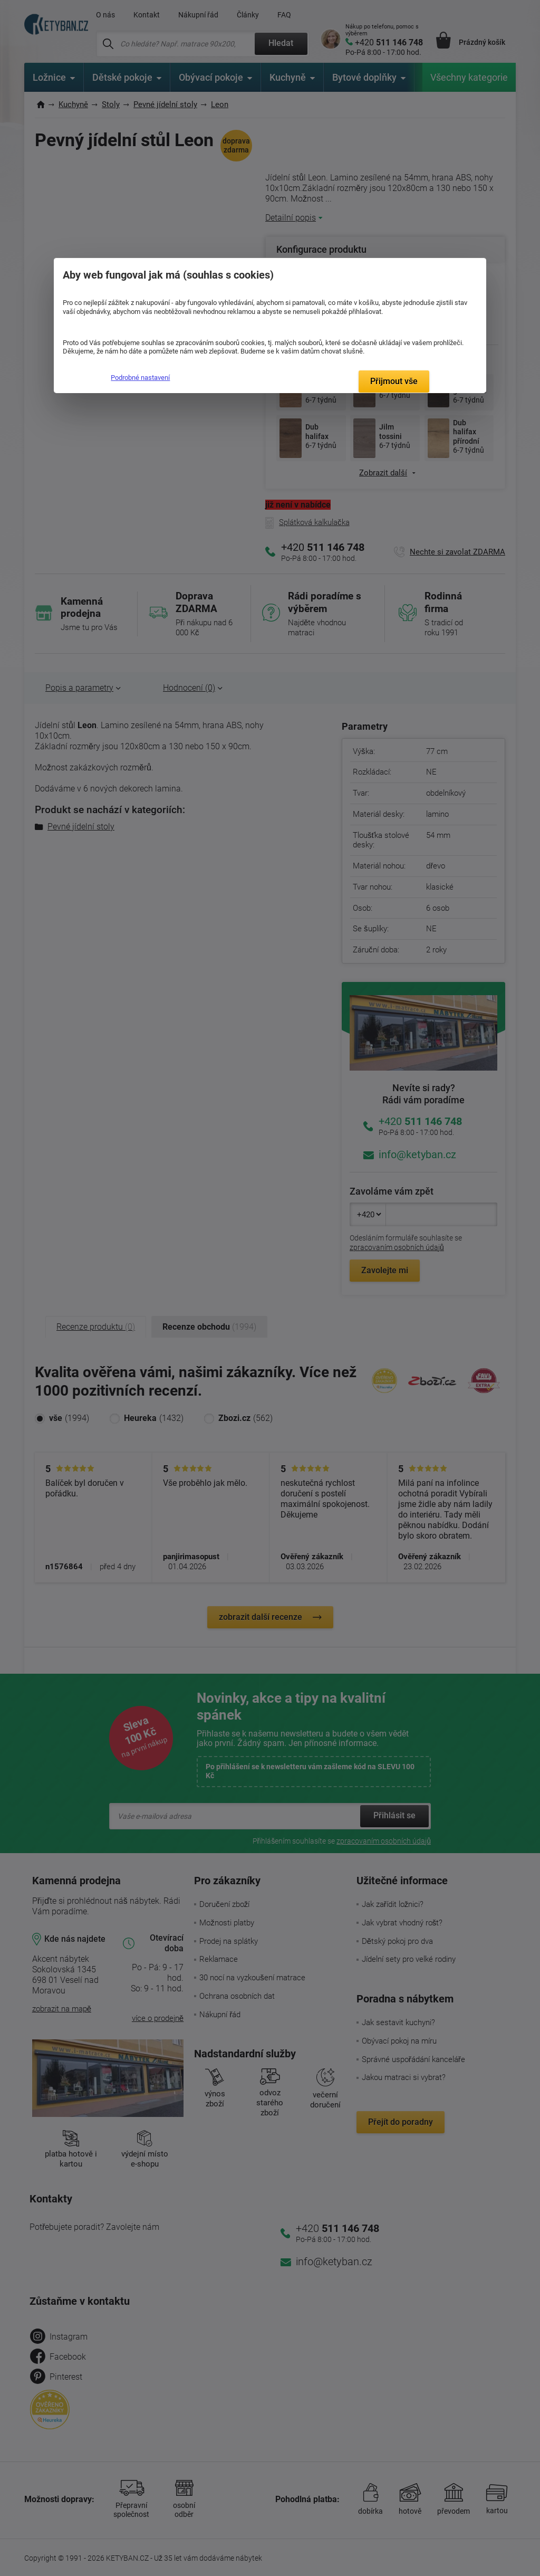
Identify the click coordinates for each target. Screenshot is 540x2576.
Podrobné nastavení (140, 377)
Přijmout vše (394, 381)
